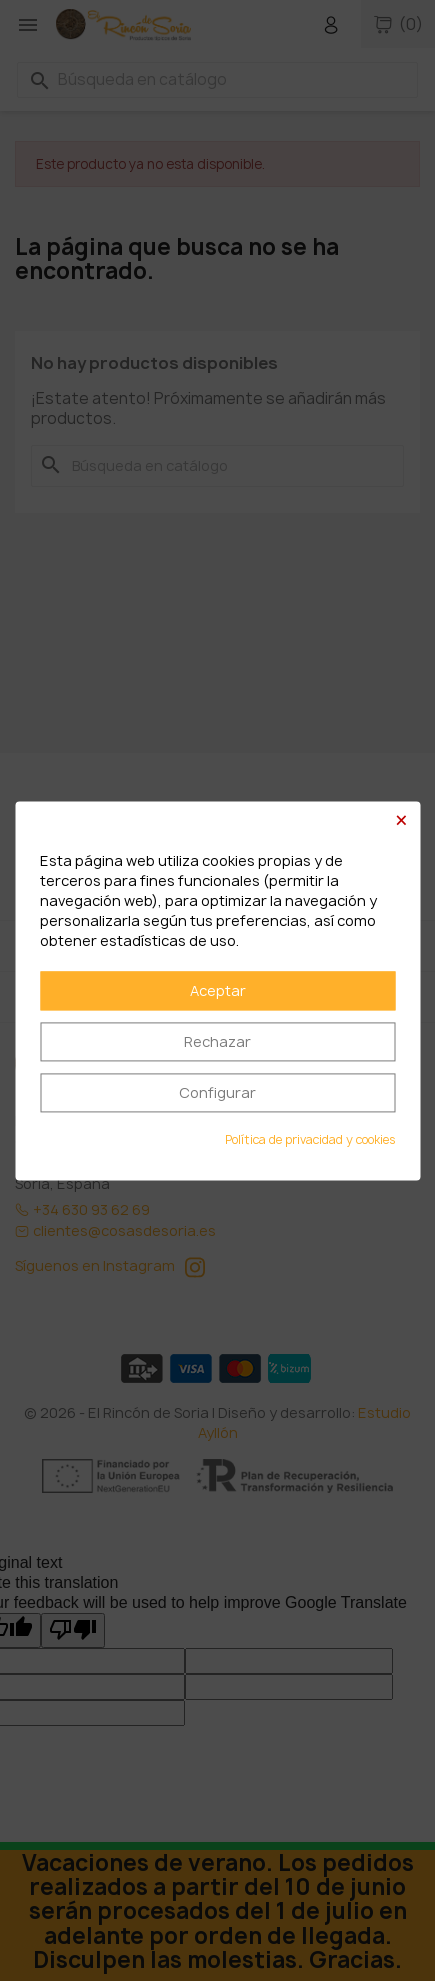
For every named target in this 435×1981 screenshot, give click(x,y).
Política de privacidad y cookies (310, 1139)
